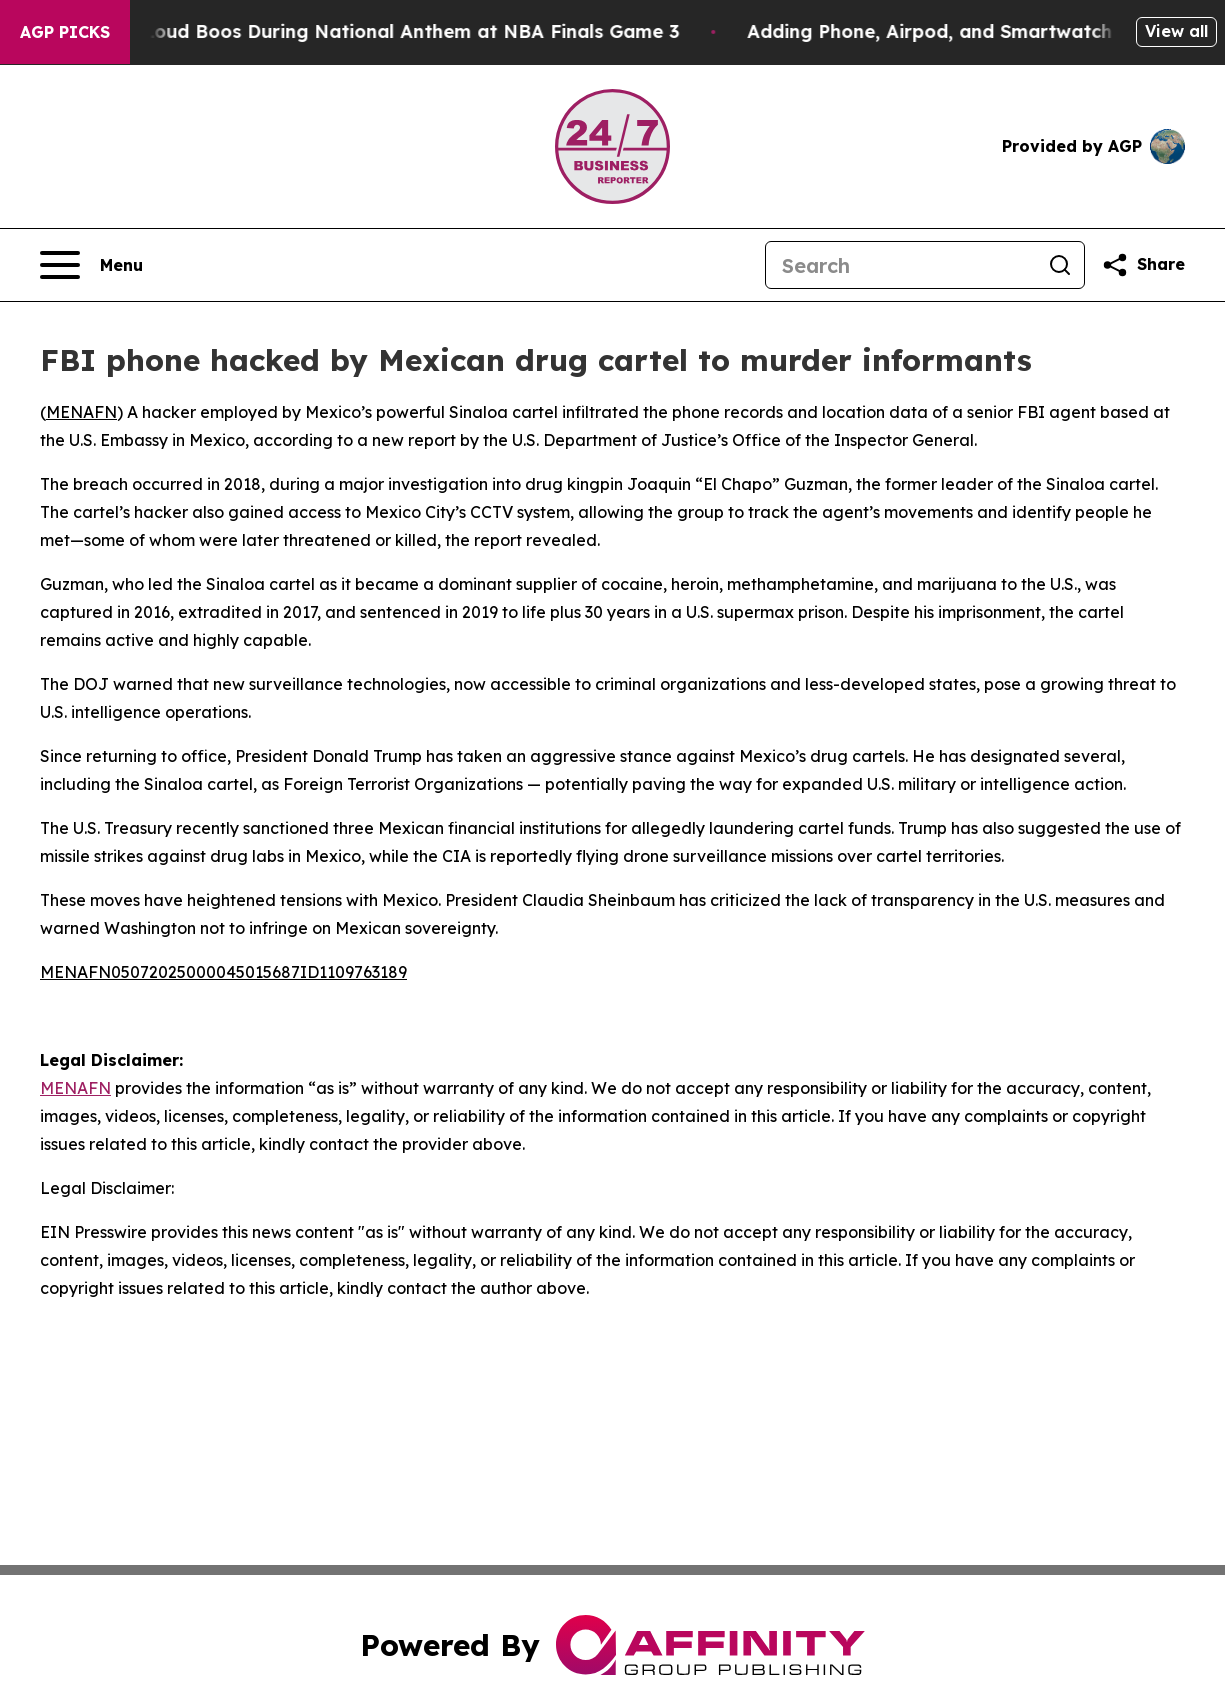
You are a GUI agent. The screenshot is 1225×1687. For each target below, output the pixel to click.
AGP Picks (65, 32)
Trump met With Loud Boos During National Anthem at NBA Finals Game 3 (358, 31)
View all (1176, 31)
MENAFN (81, 412)
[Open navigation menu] (91, 265)
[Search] (901, 265)
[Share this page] (1143, 265)
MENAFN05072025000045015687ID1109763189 (223, 972)
